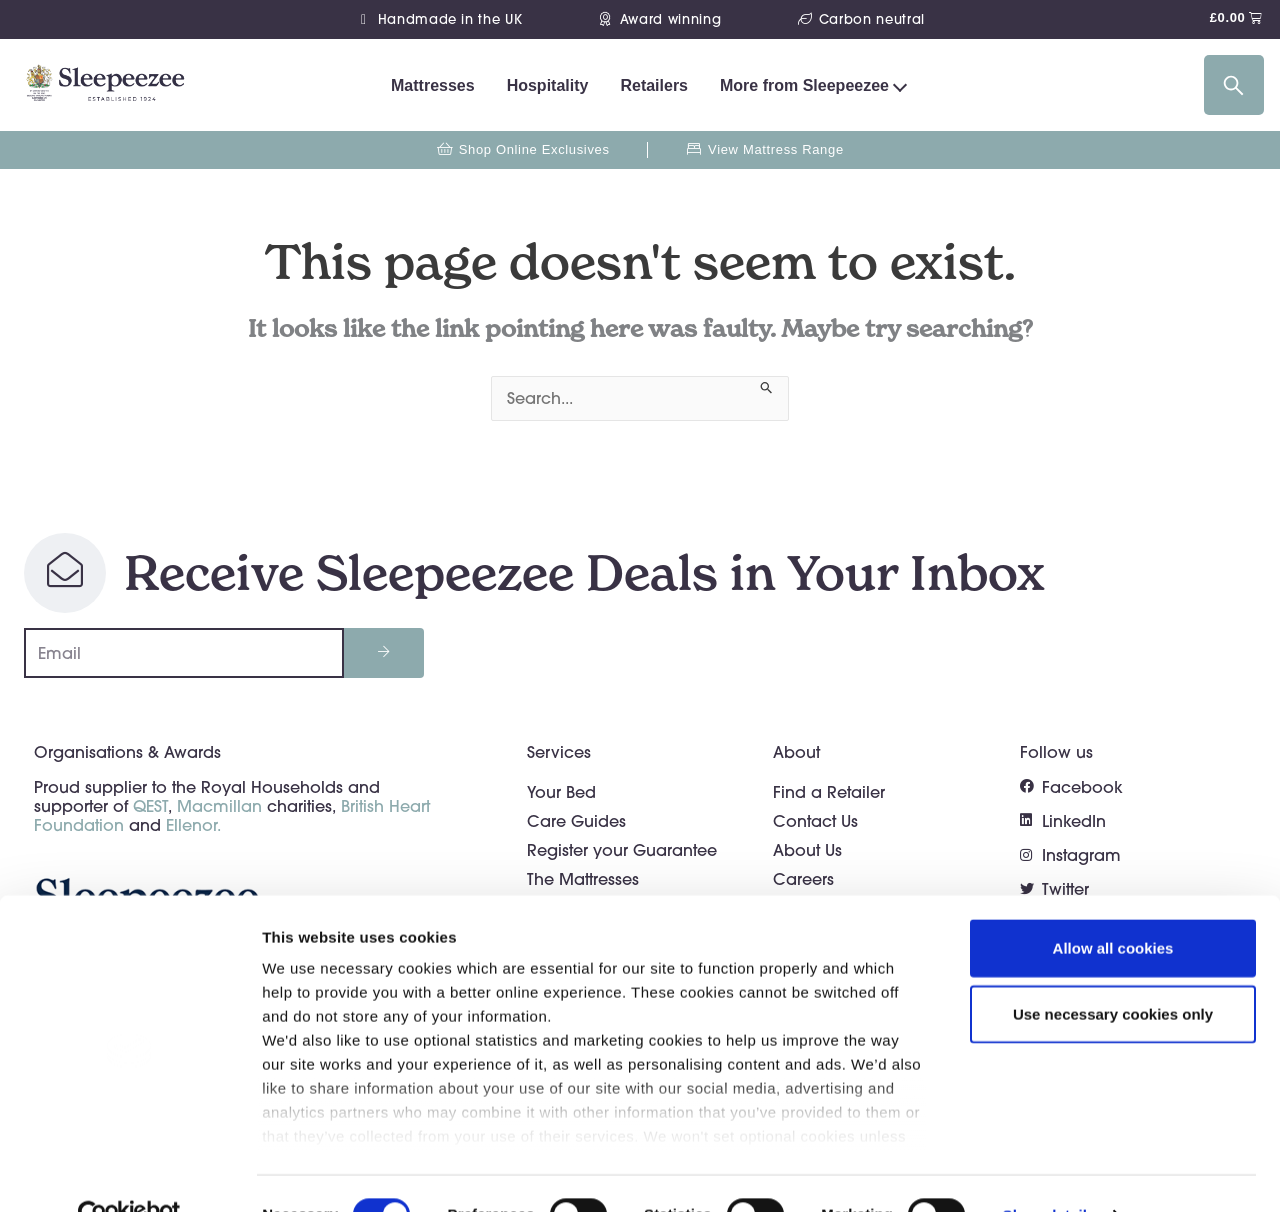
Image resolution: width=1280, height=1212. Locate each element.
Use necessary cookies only (1113, 971)
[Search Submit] (767, 385)
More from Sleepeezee (804, 85)
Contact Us (815, 821)
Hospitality (548, 85)
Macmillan (219, 806)
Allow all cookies (1113, 906)
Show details (1049, 1172)
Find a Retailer (829, 792)
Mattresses (433, 85)
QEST (150, 806)
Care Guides (576, 821)
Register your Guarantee (622, 850)
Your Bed (561, 792)
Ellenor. (193, 825)
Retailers (654, 85)
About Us (807, 850)
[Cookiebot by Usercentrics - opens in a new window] (129, 1173)
